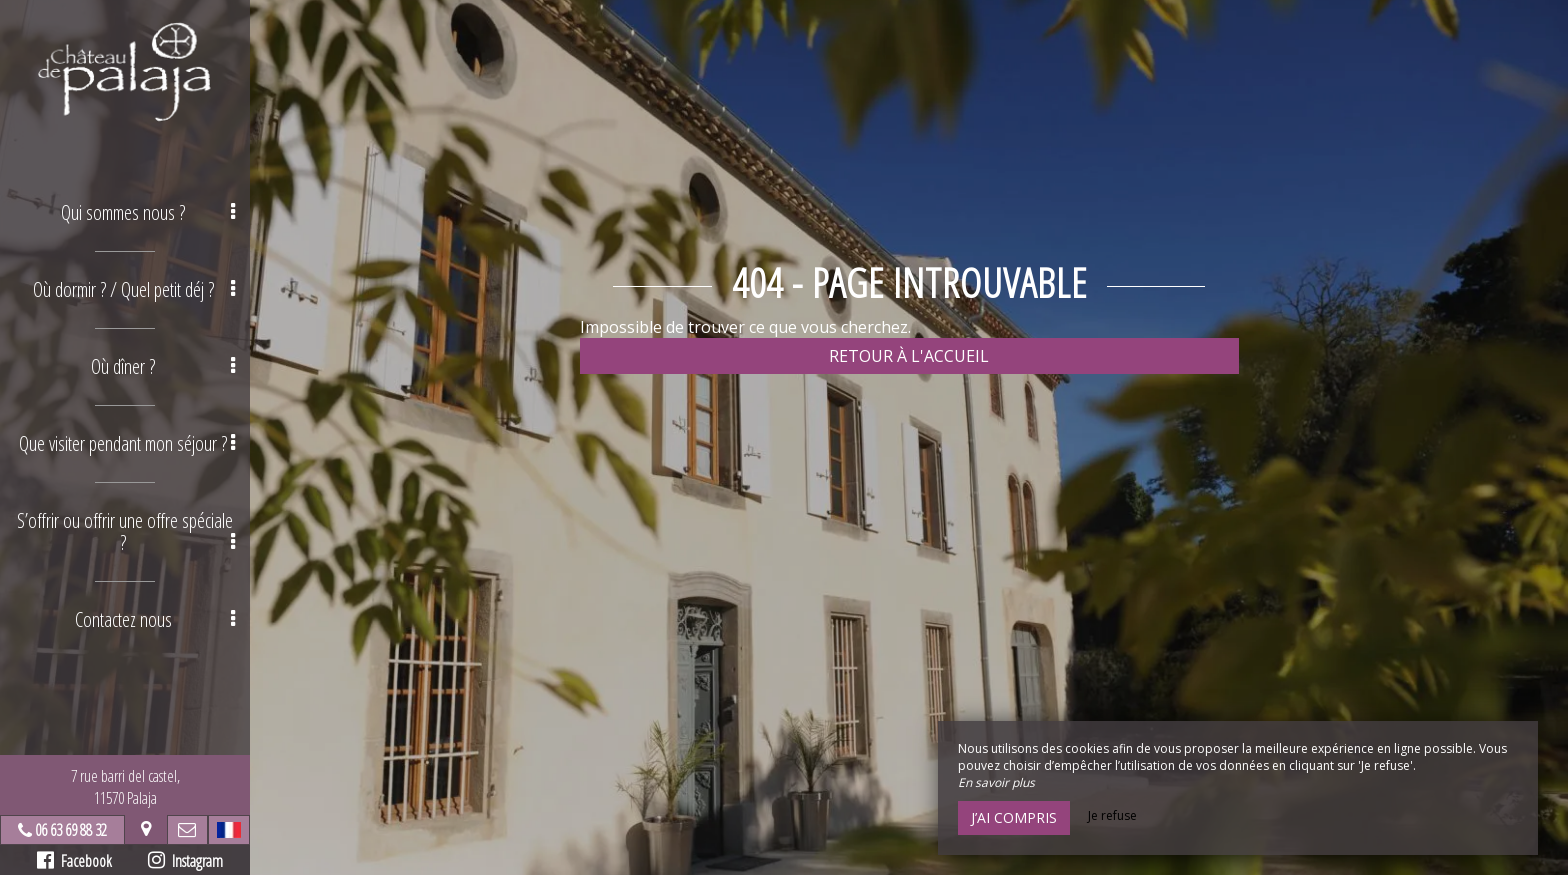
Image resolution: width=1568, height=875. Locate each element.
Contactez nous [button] (155, 619)
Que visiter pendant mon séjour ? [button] (127, 443)
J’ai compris (1014, 817)
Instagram (185, 861)
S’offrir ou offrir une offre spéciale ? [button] (126, 531)
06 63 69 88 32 (71, 830)
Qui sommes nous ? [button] (148, 212)
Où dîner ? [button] (163, 366)
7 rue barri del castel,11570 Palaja (125, 787)
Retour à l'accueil (909, 356)
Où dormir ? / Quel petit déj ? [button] (134, 289)
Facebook (74, 861)
